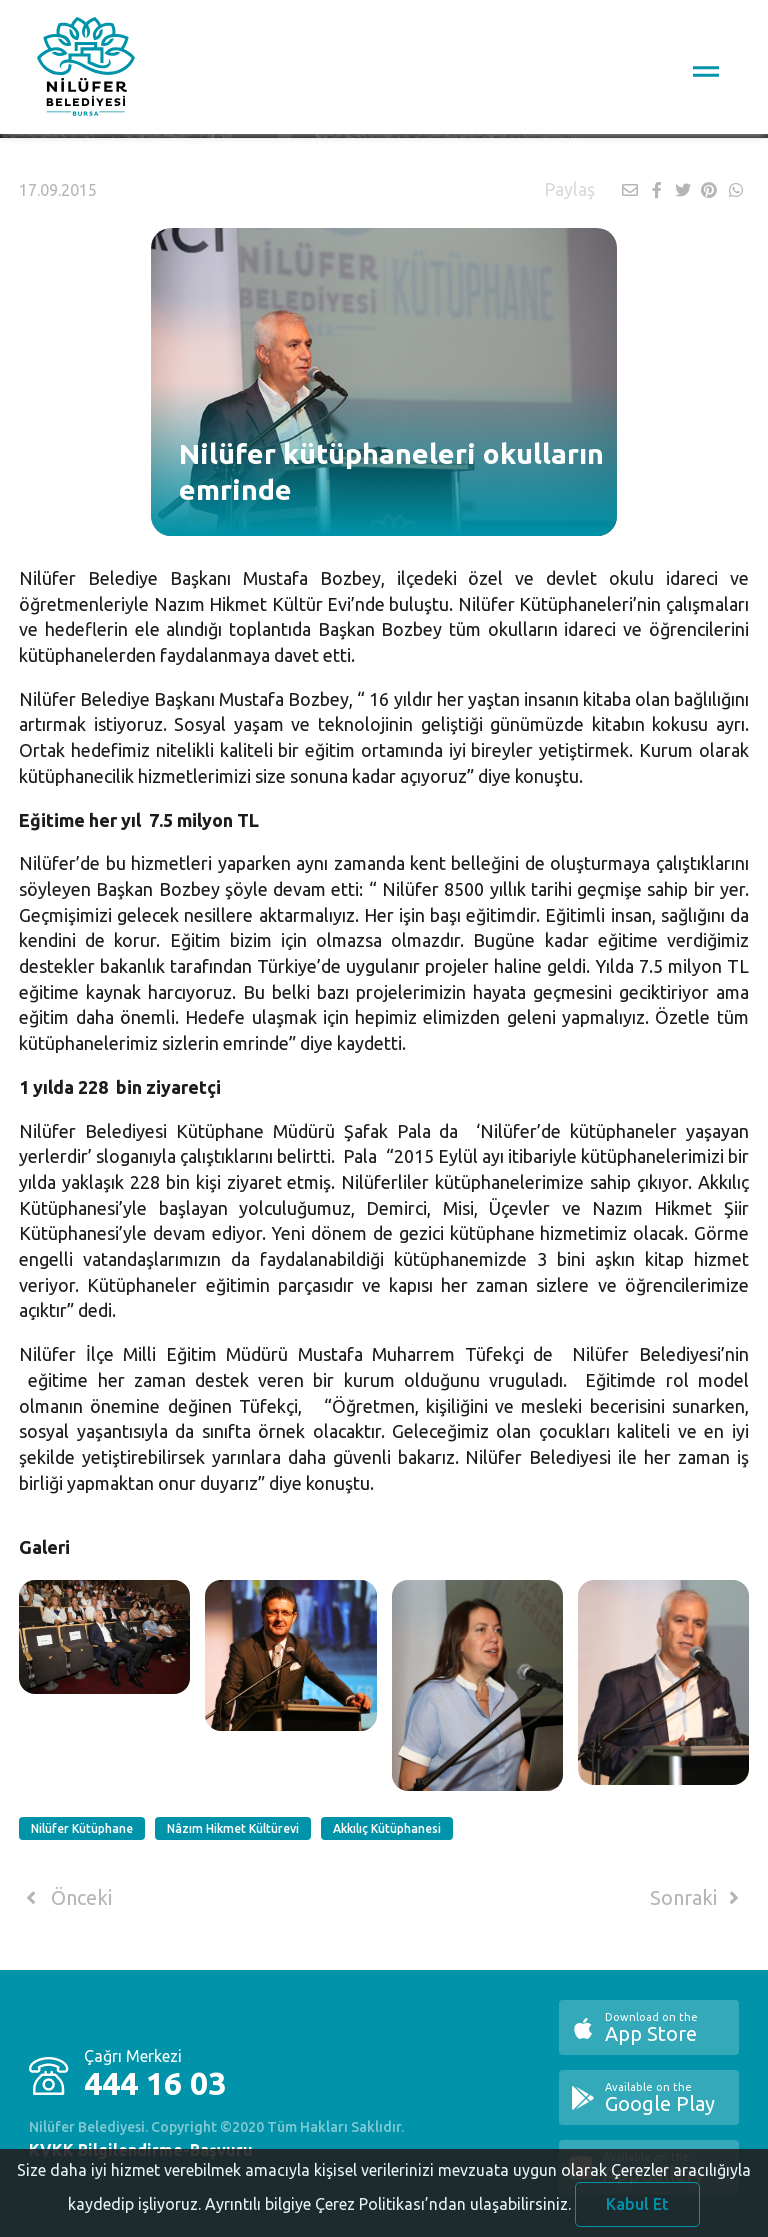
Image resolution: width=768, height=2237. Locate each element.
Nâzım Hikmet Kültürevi (233, 1828)
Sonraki (698, 1898)
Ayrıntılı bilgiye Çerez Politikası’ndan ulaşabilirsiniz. (388, 2210)
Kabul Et (637, 2210)
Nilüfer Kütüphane (82, 1828)
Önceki (65, 1898)
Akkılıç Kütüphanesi (387, 1828)
